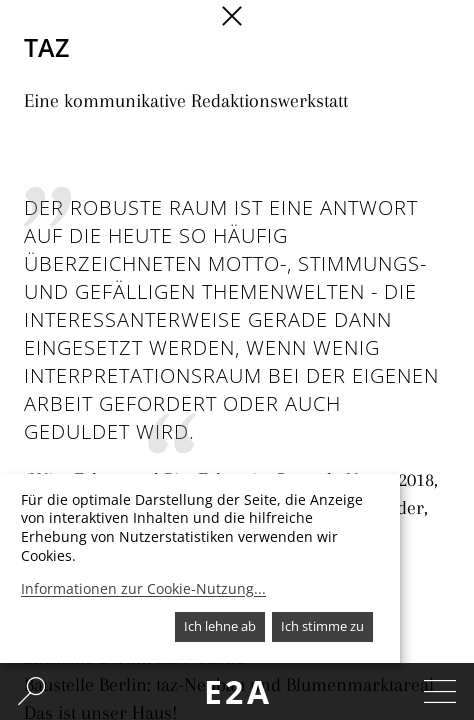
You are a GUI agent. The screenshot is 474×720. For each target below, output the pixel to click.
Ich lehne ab (220, 626)
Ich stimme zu (322, 626)
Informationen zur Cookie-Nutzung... (143, 589)
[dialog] (200, 568)
